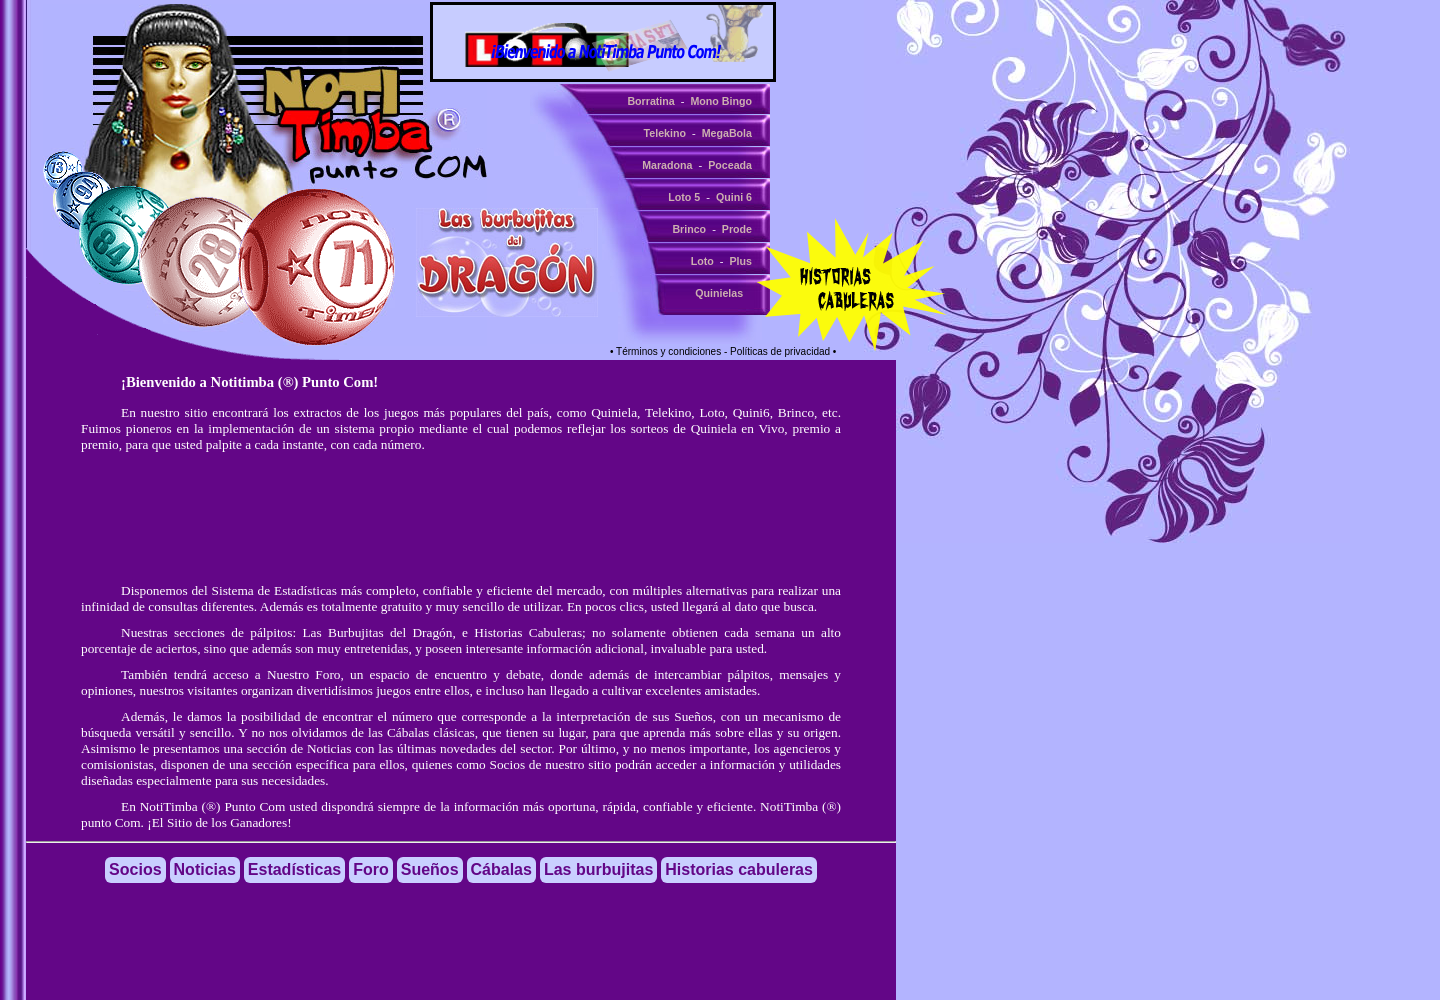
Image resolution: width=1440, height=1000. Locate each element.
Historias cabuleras (739, 869)
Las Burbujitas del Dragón (377, 632)
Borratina (650, 101)
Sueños (693, 716)
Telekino (665, 133)
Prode (737, 229)
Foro (371, 869)
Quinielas (719, 293)
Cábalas (408, 732)
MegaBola (727, 133)
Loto (702, 261)
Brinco (689, 229)
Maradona (667, 165)
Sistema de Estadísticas (274, 590)
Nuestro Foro (304, 674)
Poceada (730, 165)
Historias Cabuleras (528, 632)
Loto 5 (684, 197)
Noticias (329, 748)
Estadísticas (294, 869)
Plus (740, 261)
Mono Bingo (721, 101)
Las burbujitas (598, 869)
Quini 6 (734, 197)
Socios (508, 764)
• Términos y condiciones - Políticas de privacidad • (723, 351)
